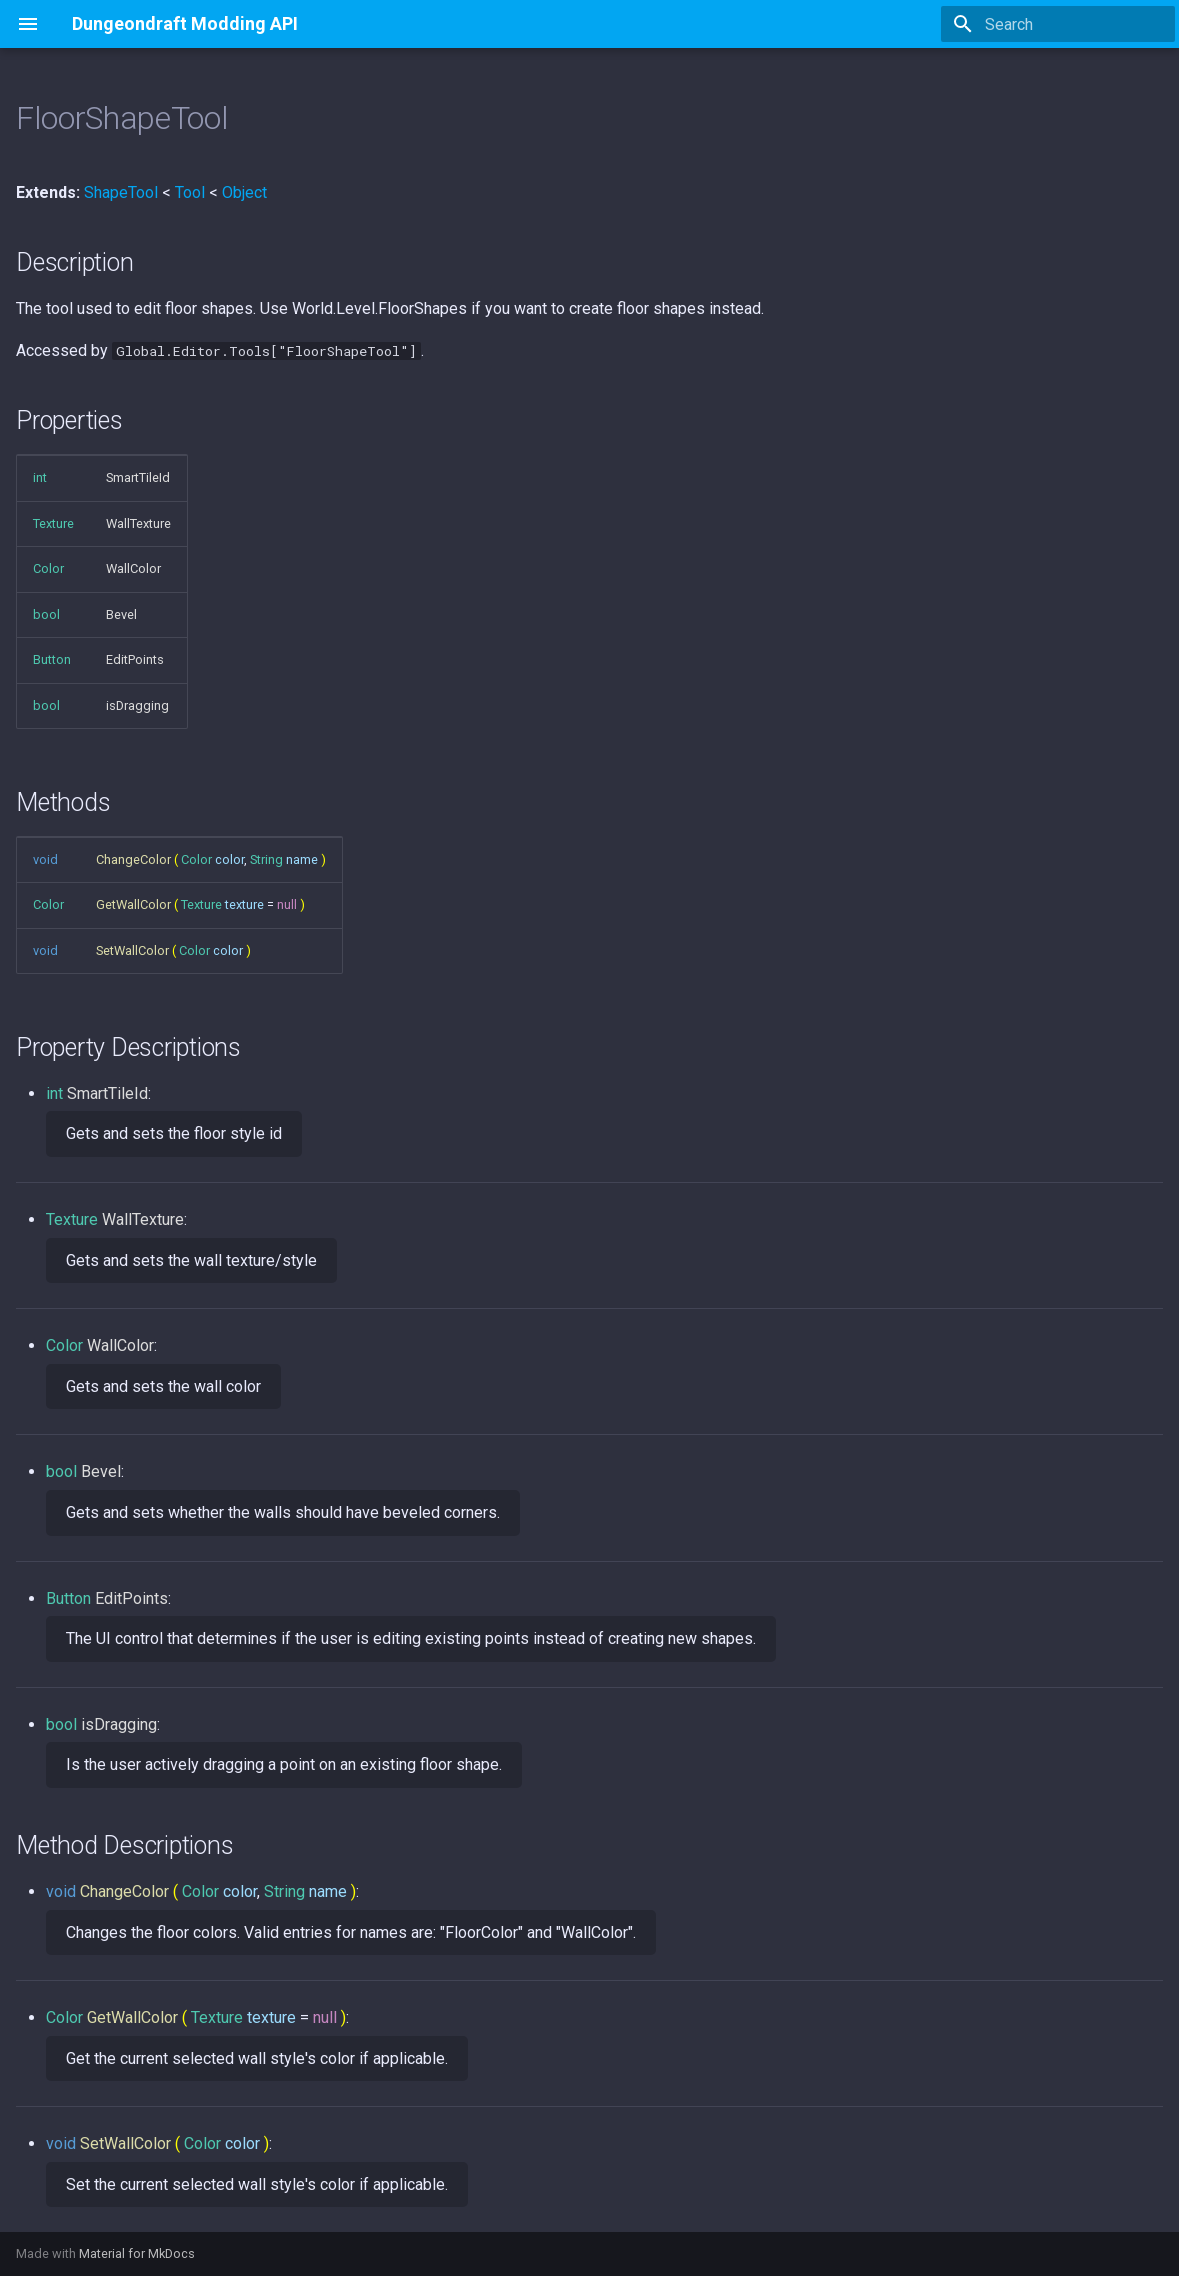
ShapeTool (121, 192)
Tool (190, 192)
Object (244, 192)
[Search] (1058, 24)
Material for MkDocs (137, 2253)
